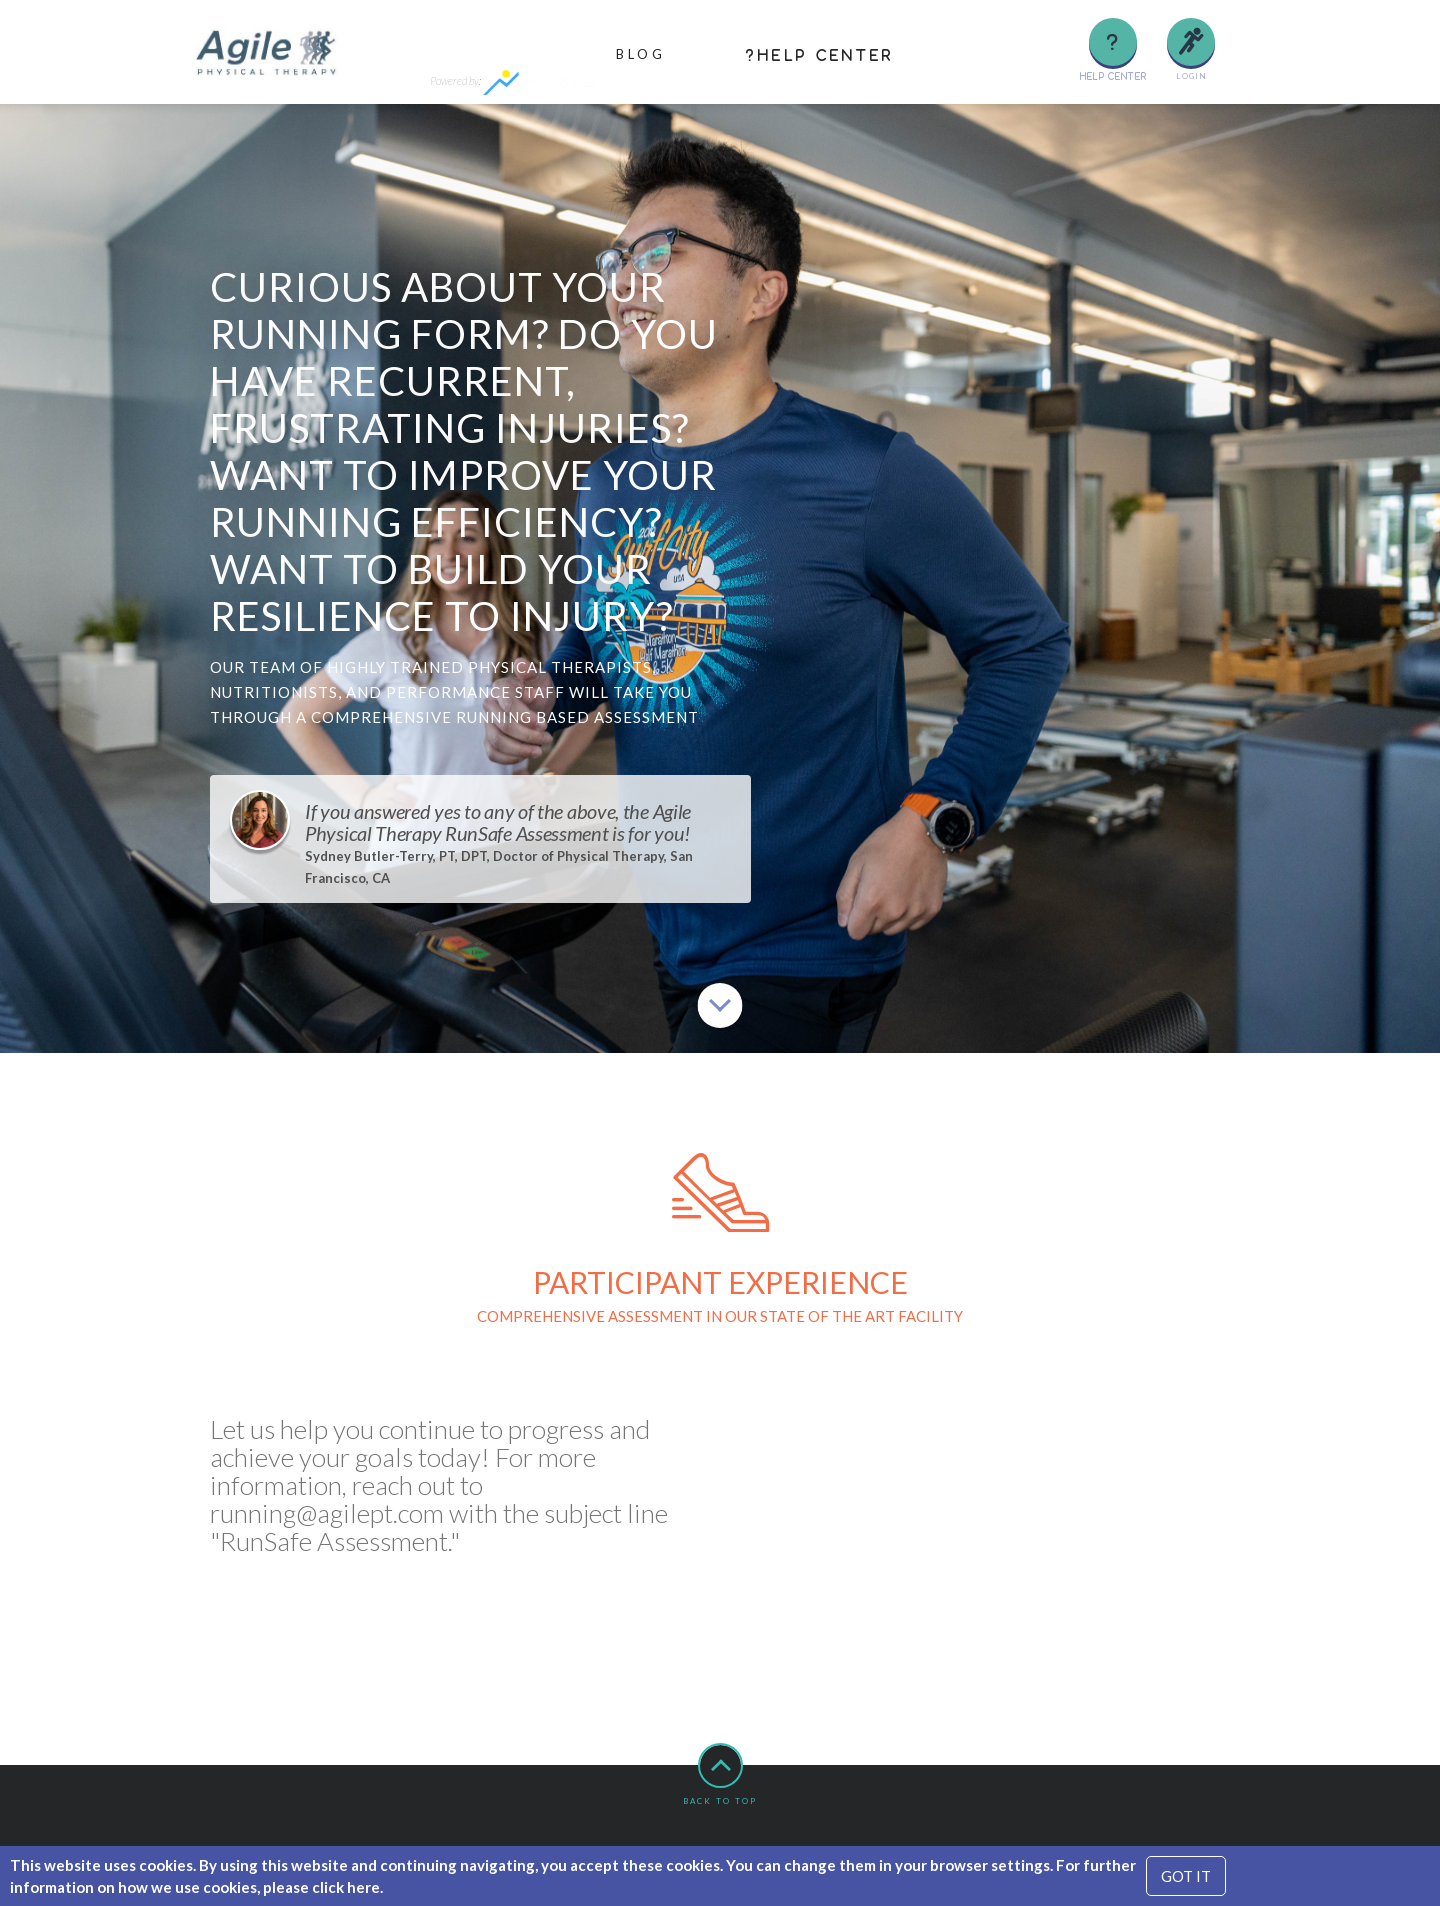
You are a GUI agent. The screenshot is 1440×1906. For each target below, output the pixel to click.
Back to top (720, 1774)
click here (346, 1887)
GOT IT (1186, 1876)
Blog (641, 54)
